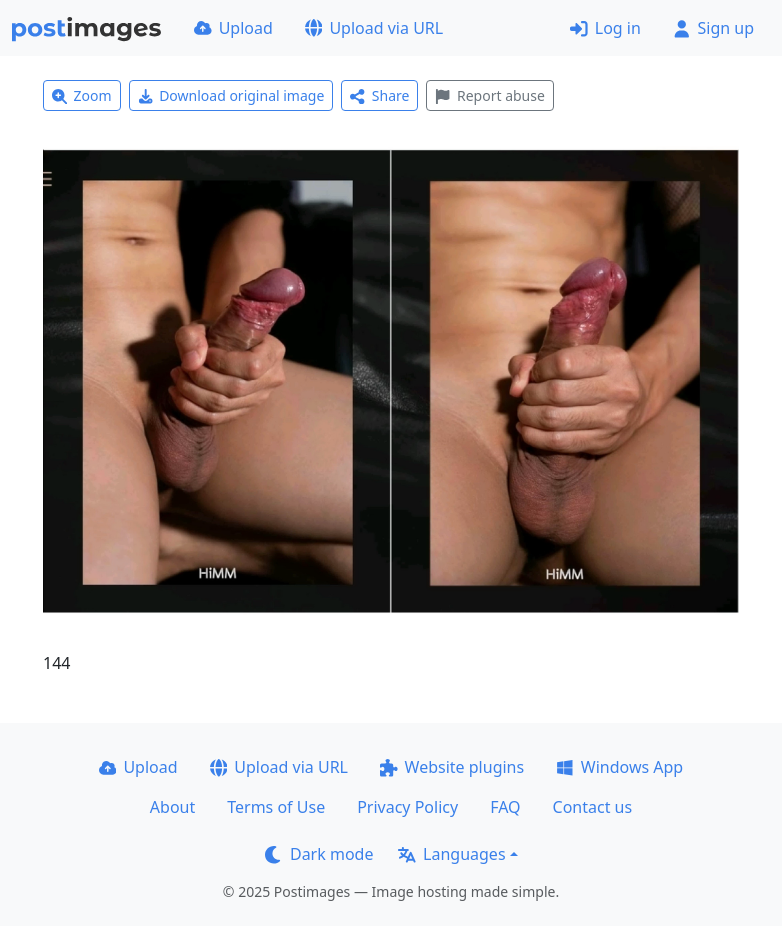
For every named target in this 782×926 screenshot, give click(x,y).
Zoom (82, 95)
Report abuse (489, 95)
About (172, 807)
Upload (233, 28)
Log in (605, 28)
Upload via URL (374, 28)
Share (379, 95)
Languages (451, 854)
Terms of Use (276, 807)
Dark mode (319, 854)
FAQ (505, 807)
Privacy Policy (407, 807)
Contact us (593, 807)
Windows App (619, 767)
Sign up (713, 28)
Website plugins (452, 767)
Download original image (231, 95)
